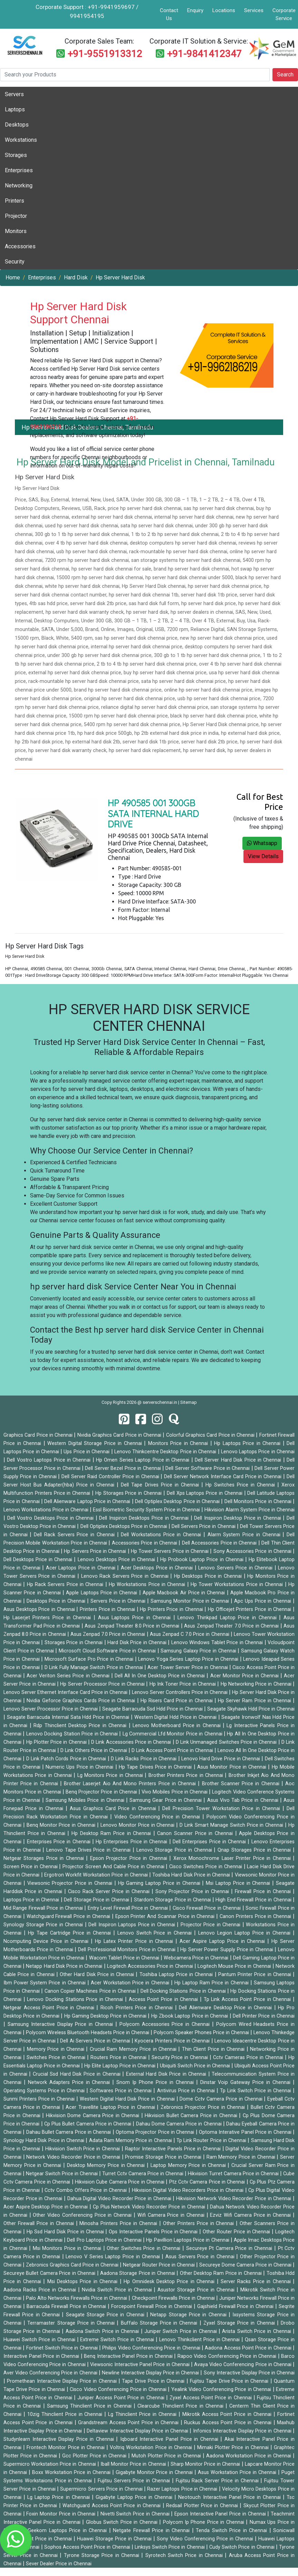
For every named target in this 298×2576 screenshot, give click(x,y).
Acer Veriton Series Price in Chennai (69, 1676)
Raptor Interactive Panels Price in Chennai (173, 2149)
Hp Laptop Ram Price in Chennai (212, 1983)
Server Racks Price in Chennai (257, 2282)
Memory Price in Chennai (56, 2049)
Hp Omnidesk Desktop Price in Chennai (170, 2282)
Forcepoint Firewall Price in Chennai (152, 2306)
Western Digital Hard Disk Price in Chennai (128, 2099)
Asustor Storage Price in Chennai (197, 2290)
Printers (14, 200)
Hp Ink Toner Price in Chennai (184, 1684)
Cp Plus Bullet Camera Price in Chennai (88, 2124)
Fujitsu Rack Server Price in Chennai (218, 2481)
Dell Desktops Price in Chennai (38, 1560)
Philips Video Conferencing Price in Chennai (152, 2348)
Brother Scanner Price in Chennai (241, 1784)
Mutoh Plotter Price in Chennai (167, 2456)
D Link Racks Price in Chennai (144, 1759)
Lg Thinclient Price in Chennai (143, 2414)
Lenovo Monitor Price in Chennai (138, 1825)
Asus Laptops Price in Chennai (135, 1618)
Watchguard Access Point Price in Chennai (113, 2506)
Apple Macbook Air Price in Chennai (185, 1593)
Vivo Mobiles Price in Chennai (175, 1792)
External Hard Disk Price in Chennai (167, 2074)
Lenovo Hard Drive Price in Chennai (221, 1759)
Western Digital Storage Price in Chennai (95, 1443)
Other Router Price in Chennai (237, 2232)
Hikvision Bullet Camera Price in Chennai (192, 2116)
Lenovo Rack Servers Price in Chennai (126, 1576)
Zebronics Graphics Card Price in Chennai (73, 2265)
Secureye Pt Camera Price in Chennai (230, 2248)
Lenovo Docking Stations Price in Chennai (76, 1999)
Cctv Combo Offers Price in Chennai (86, 2190)
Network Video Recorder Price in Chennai (74, 2157)
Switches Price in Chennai (57, 2057)
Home (13, 277)
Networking (18, 185)
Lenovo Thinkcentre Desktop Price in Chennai (166, 1452)
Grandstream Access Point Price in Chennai (129, 2423)
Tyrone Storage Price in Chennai (103, 2555)
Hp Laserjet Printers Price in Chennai (48, 1618)
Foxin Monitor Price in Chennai (61, 2514)
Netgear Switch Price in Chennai (62, 2174)
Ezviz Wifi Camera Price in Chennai (251, 2215)
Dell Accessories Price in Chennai (220, 1543)
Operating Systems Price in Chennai (44, 2091)
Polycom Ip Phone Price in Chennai (204, 2522)
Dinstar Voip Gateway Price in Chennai (246, 2082)
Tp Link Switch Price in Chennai (256, 2091)
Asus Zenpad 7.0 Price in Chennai (108, 1634)
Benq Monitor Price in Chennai (62, 1825)
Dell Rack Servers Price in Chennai (75, 1535)
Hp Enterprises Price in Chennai (132, 1842)
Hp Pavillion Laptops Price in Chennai (188, 2240)
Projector (16, 216)
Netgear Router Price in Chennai (159, 2265)
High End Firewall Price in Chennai (254, 1900)
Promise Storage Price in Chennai (164, 2157)
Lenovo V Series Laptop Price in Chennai (114, 2257)
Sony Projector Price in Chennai (193, 1891)
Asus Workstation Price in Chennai (238, 2472)
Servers (14, 94)
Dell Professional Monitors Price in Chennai (127, 1950)
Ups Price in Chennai (87, 1452)
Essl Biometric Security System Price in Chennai (147, 1510)
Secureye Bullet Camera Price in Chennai (50, 2273)
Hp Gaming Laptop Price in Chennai (160, 1883)
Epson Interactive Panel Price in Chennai (220, 2514)
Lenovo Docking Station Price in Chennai (72, 1734)
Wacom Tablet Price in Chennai (125, 1958)
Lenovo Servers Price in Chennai (236, 1568)
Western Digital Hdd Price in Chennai (176, 1717)
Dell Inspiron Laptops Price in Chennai (132, 1925)
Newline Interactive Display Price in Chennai (151, 2373)
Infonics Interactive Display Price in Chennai (243, 2431)
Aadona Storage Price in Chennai (138, 2273)
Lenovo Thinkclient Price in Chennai (200, 2340)
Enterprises (19, 170)
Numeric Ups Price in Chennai (80, 1767)
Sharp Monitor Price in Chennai (206, 2464)
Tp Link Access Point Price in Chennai (248, 1999)
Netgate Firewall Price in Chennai (152, 2530)
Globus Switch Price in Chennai (122, 2522)
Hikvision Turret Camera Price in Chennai (234, 2174)
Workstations (21, 140)
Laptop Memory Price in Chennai (189, 2165)
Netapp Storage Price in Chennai (189, 2315)
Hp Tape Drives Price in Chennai (156, 1767)
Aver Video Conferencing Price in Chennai (51, 2373)
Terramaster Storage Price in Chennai (72, 2323)
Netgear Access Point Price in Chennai (49, 2008)
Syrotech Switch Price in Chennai (185, 2555)
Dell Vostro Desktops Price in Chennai (51, 1518)
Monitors (16, 231)
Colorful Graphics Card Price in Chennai (211, 1435)
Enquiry (195, 10)
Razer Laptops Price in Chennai (183, 2489)
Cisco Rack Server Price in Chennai (110, 1891)
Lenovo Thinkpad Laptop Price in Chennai (228, 1618)
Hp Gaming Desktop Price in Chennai (106, 2016)
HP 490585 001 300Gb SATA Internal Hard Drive (153, 813)
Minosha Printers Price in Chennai (119, 2223)
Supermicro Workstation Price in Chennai (50, 2464)
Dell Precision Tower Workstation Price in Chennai (222, 1808)
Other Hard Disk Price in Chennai (98, 1974)
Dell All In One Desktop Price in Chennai (161, 1676)
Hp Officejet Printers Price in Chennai (250, 1609)
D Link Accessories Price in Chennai (132, 1742)
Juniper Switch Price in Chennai (181, 2331)
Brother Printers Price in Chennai (186, 1775)
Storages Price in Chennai (74, 1643)
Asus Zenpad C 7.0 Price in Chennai (190, 1634)
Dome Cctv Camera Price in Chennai (222, 2099)
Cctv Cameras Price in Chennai (249, 2057)
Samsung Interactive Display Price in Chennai (61, 2024)
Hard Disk (76, 277)
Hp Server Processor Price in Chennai (103, 1684)
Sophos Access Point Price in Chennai (88, 2547)
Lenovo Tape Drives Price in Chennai (89, 1850)
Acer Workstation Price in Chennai (131, 1983)
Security (15, 261)
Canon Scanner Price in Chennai (196, 1833)
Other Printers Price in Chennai (199, 2223)
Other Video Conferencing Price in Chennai (83, 2215)
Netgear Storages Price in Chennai (44, 1858)
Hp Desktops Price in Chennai (209, 1576)
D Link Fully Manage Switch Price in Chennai (94, 1667)
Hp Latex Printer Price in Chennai (135, 1941)
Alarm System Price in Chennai (245, 1535)
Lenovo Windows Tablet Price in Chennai (218, 1643)
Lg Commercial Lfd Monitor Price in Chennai (173, 1734)
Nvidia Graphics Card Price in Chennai (120, 1435)
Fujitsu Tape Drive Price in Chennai (230, 2381)
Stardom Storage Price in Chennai (173, 1900)
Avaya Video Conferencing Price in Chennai (243, 2364)
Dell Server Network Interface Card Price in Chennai (223, 1477)
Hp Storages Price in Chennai (129, 1493)
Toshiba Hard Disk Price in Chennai (191, 1875)
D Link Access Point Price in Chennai (173, 1750)
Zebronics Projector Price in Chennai (204, 2107)
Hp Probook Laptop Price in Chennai (202, 1560)
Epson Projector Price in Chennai (129, 1858)
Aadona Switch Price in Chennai (103, 2331)
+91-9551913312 (104, 53)
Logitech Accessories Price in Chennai (150, 1966)
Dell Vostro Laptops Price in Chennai (49, 1460)
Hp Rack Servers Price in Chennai (66, 1584)
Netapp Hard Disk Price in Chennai (65, 1966)
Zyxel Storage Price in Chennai (240, 2323)
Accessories (20, 246)
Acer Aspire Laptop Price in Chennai (223, 1941)
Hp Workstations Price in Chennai (148, 1584)
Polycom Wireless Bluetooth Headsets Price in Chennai (88, 2033)
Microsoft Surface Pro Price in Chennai (90, 1659)
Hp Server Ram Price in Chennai (255, 1701)
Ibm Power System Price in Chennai (45, 1983)
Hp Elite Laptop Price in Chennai (120, 2066)
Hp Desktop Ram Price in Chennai (112, 1833)
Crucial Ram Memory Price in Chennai (134, 2049)
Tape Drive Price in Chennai (154, 2381)
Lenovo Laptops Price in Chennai (258, 1452)
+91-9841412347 (204, 53)
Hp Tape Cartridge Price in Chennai (70, 1933)
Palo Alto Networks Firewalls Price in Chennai (77, 2298)
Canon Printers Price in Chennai (256, 1916)
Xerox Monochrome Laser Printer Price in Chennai (233, 1858)
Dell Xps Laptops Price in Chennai (205, 1493)
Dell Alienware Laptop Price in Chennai (88, 1501)
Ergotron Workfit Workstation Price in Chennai (96, 1875)
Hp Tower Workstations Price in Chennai (238, 1584)
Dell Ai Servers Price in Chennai (96, 2041)
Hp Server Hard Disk (120, 277)
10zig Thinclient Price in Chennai (66, 2414)
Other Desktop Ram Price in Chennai (221, 2273)
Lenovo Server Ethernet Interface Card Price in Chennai (66, 1692)
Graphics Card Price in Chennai (38, 1435)
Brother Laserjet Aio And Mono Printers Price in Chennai (131, 1784)
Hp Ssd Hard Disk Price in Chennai (66, 2232)
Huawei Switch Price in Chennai (40, 2340)
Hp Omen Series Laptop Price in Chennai (143, 1460)
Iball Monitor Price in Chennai (133, 2464)
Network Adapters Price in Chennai (70, 2082)
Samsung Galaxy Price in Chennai (199, 1651)
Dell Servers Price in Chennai (204, 1526)
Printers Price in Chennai (108, 1609)
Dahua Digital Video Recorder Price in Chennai (120, 2199)
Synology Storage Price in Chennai (44, 1925)
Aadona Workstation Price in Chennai (249, 2456)
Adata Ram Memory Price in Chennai (131, 2140)
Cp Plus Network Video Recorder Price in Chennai (150, 2207)
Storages (16, 155)
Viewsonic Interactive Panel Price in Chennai (140, 2364)
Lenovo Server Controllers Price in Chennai (180, 1692)
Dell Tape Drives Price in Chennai (161, 1485)
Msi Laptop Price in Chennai (239, 1883)
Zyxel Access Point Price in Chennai (211, 2398)
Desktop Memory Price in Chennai (107, 2165)
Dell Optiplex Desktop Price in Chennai (178, 1501)
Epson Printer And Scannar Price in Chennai (166, 1916)
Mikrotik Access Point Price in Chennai (227, 2414)
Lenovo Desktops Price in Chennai (117, 1560)
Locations (223, 10)
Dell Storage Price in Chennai (97, 1900)
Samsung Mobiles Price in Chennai (86, 1800)
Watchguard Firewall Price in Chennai (69, 1916)
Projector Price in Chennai (211, 1925)
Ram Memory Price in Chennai (241, 2157)
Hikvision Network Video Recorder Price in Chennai (234, 2199)
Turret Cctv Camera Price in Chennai (143, 2174)
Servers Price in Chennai (118, 1601)
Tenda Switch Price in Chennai (232, 2530)
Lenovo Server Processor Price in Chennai (51, 1709)
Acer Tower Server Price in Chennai (188, 1667)
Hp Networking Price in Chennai (257, 1684)
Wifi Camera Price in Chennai (171, 2215)
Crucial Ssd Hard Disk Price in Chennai (78, 2074)
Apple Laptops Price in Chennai (102, 1593)
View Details (263, 856)
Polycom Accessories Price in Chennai (165, 2024)
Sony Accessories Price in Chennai (253, 1551)
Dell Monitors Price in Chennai (258, 1501)
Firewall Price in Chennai (264, 1891)
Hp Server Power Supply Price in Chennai (227, 1950)
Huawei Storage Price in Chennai (115, 2539)
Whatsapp (262, 843)
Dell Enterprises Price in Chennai (210, 1842)
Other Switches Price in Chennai (144, 2248)
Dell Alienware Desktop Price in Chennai (226, 2008)
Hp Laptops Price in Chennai (248, 1443)
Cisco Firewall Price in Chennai (207, 1908)
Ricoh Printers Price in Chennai (137, 2008)
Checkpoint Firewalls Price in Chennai (174, 2298)
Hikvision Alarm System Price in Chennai (249, 1510)
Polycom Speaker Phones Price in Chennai (202, 2033)
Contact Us (169, 14)
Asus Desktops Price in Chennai (39, 1609)
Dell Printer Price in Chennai (264, 2016)
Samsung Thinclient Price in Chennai (90, 2406)
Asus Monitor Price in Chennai (232, 1767)
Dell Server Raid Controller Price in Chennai (111, 1477)
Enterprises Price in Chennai (59, 1842)
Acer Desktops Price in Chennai (158, 1568)
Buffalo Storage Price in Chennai (160, 2323)
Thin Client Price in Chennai (214, 2049)
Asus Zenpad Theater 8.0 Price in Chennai (133, 1626)
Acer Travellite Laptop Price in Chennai (111, 2107)
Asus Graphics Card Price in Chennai (114, 1808)
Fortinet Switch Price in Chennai (62, 2348)
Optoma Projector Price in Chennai (156, 2132)
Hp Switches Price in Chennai (241, 1485)
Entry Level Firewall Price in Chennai (128, 1908)
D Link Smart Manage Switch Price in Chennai (232, 1825)
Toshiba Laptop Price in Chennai (177, 1974)
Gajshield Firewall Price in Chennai (236, 2306)
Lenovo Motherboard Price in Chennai (178, 1726)
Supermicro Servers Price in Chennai (102, 2489)
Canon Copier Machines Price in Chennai (91, 1991)
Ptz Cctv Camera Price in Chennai (208, 2182)
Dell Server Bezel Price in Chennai (123, 1468)
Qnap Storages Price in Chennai (255, 1850)
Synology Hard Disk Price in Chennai (44, 2140)
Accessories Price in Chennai (145, 1543)
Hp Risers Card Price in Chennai (177, 1701)
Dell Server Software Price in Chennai (208, 1468)
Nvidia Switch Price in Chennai (118, 2290)
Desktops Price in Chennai (57, 1601)
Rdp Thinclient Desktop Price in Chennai (80, 1726)
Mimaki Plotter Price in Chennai (233, 2447)
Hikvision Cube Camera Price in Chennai (120, 2182)
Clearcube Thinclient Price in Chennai (181, 2406)
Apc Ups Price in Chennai (263, 1601)
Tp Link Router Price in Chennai (212, 2140)
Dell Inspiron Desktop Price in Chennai (238, 1518)
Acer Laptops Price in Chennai (81, 1568)
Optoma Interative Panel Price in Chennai (246, 2132)
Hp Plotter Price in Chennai (57, 1742)
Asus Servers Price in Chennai (200, 2257)
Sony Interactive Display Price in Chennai (249, 2373)
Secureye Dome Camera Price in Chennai (246, 2265)
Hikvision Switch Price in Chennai (83, 2149)
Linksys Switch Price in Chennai (170, 2547)
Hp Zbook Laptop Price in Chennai (190, 2016)
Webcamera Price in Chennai (197, 1958)
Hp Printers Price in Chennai (172, 1609)
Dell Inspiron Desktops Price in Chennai (144, 1518)
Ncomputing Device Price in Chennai (47, 1941)
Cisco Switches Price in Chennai (206, 1867)
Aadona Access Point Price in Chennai (249, 2348)
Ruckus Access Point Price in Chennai (228, 2423)
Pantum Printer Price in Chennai (255, 1974)
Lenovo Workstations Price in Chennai (46, 1510)
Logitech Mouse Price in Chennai (235, 1966)
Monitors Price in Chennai (179, 1443)
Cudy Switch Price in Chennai (242, 2547)
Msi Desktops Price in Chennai (83, 2282)
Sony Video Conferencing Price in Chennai (206, 2539)
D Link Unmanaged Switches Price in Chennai (227, 1742)
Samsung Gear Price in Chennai (166, 1800)
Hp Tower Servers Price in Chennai (170, 1551)
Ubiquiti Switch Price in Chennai (195, 2066)
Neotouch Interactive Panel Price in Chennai (230, 2497)
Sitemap (188, 1402)
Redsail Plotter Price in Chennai (203, 2506)
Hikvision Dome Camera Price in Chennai (93, 2116)
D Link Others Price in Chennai (94, 1750)
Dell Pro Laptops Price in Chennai (105, 2240)
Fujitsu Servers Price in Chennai (135, 2481)
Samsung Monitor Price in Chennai (191, 1601)
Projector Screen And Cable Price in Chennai (114, 1867)
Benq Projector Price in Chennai (102, 1792)
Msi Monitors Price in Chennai (68, 2248)
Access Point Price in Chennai (164, 1999)
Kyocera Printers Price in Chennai (173, 2041)
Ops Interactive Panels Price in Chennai (154, 2232)
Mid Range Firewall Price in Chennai (43, 1908)
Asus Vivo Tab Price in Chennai (243, 1800)
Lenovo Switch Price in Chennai (155, 1933)
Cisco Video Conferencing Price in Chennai (119, 2389)
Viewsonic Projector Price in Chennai (70, 1883)
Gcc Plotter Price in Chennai (95, 2456)
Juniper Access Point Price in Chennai (121, 2398)
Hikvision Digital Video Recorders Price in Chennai (188, 2190)
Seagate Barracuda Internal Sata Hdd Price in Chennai (69, 1717)
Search (285, 74)
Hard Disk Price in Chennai (137, 1643)
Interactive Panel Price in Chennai (42, 2356)
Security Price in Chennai (181, 2057)
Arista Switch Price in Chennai (257, 2331)
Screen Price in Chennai (31, 1867)
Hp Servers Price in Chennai (95, 1551)
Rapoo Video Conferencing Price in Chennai (227, 2356)
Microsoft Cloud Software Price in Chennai (108, 1651)
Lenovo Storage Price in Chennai (175, 1850)
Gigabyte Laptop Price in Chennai (135, 2497)
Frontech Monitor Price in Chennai (66, 2447)
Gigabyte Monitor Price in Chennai (155, 2472)
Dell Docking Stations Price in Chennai (184, 1991)
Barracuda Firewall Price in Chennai (67, 2306)
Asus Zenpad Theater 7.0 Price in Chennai (232, 1626)
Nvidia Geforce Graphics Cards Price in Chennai (82, 1701)
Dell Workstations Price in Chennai (162, 1535)
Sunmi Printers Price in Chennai (39, 2099)
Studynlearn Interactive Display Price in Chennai (59, 2439)
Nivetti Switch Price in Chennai (135, 2514)
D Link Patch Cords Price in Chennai (67, 1759)
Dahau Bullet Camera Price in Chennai (69, 2132)
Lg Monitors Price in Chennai (111, 1775)
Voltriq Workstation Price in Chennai (152, 2447)
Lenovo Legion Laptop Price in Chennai (245, 1933)
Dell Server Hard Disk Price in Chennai (239, 1460)
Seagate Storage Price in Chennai (106, 2315)
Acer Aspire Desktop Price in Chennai (46, 2207)
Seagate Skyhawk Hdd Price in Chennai (251, 1709)
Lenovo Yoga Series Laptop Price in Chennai (189, 1659)
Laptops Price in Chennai (32, 1900)
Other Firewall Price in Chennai (39, 2223)
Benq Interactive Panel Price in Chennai (129, 2356)
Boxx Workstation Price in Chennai (72, 2472)
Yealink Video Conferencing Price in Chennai (222, 2389)
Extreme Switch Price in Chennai (118, 2340)
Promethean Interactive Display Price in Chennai (62, 2381)
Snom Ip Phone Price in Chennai (156, 2082)
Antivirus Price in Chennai (187, 2091)
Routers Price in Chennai (119, 2057)
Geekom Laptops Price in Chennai (68, 2530)
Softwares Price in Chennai (121, 2091)
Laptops (15, 109)
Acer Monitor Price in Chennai (245, 1676)
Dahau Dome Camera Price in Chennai (179, 2124)
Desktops (17, 124)
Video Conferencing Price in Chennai (158, 1817)
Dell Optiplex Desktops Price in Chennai (124, 1526)
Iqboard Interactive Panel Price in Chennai (170, 2439)
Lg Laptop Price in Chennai (59, 2497)
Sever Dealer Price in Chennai (59, 2564)
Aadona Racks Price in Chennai (40, 2290)
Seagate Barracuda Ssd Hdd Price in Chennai (153, 1709)
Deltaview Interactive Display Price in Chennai (138, 2431)
